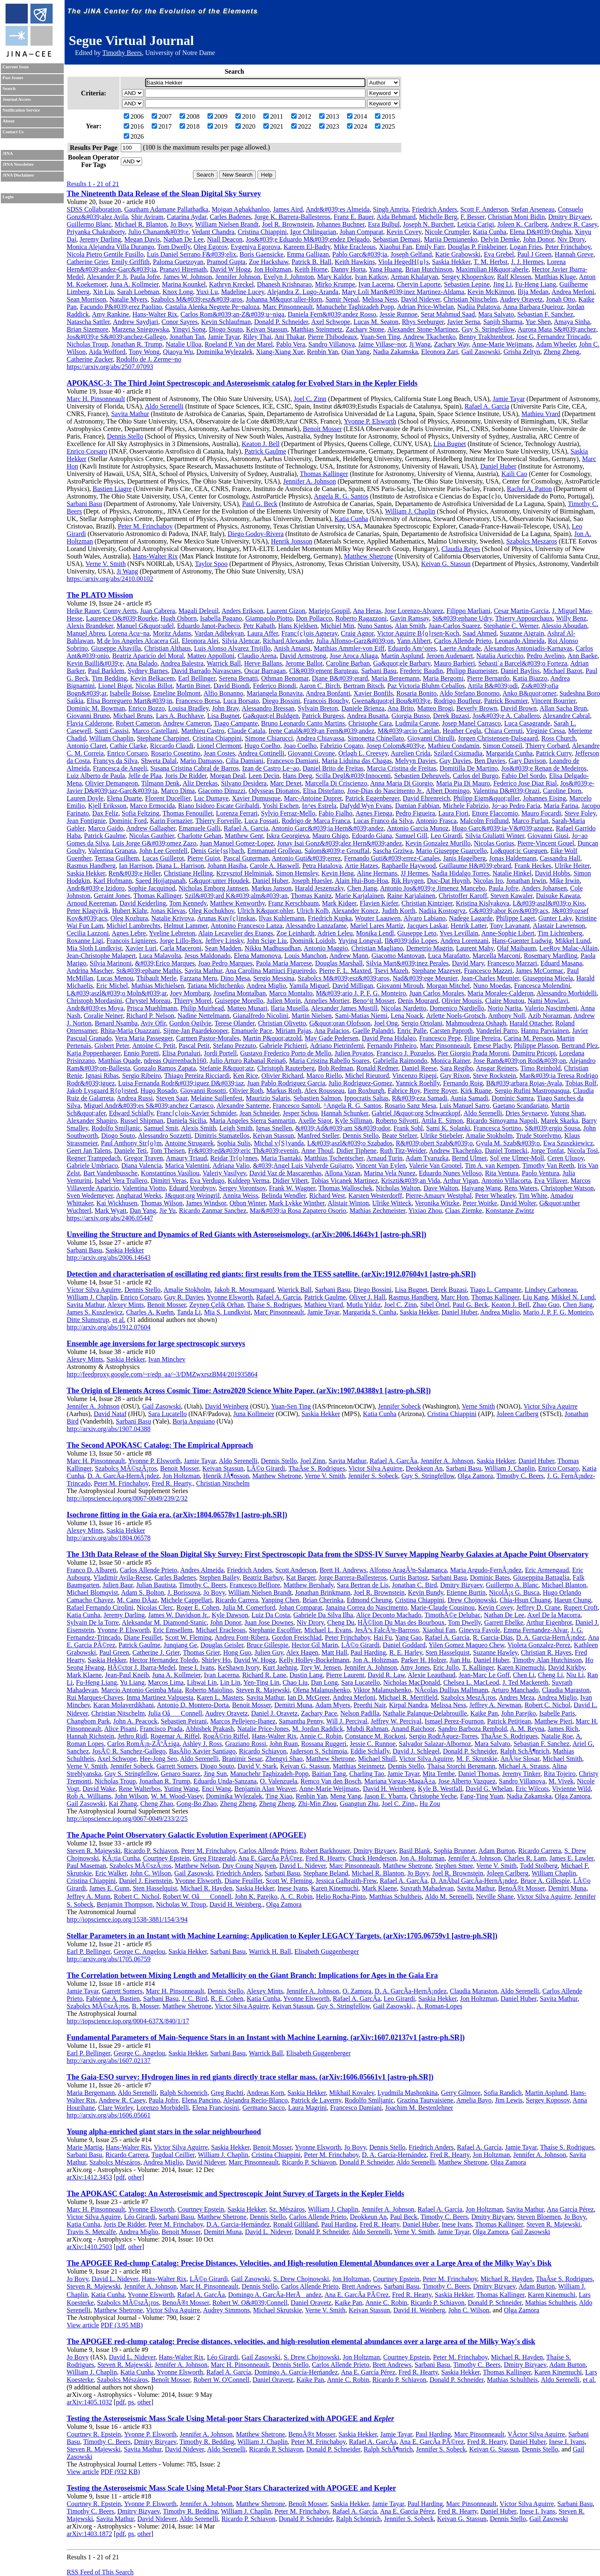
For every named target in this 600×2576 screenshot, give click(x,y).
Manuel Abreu (86, 633)
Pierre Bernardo (488, 678)
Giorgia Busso (411, 715)
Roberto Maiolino (208, 1689)
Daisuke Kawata (558, 895)
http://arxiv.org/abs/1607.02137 (108, 2060)
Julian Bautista (156, 1584)
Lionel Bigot (115, 685)
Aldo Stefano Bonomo (470, 693)
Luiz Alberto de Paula (96, 775)
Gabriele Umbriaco (92, 1165)
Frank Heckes (533, 865)
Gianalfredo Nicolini (260, 1015)
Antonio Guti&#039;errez (306, 858)
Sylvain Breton (318, 708)
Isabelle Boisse (130, 693)
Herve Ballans (263, 663)
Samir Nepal (342, 299)
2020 (245, 126)
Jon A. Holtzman (375, 1659)
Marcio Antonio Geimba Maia (141, 1689)
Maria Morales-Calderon (501, 993)
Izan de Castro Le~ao (270, 768)
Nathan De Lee (183, 239)
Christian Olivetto (282, 1023)
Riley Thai (257, 336)
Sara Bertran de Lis (362, 1584)
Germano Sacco (263, 2107)
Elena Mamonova (257, 955)
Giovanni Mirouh (400, 985)
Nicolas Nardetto (403, 1008)
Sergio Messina (274, 978)
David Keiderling (143, 903)
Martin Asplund (402, 655)
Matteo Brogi (435, 708)
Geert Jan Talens (89, 1150)
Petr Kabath (259, 625)
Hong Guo (237, 1652)
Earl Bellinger (197, 678)
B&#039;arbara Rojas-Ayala (524, 1083)
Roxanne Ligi (85, 940)
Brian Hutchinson (428, 269)
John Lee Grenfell (163, 850)
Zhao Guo (545, 1304)
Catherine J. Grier (156, 1652)
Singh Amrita (391, 209)
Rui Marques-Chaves (95, 1697)
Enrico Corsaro (87, 451)
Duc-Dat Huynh (448, 880)
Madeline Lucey (242, 291)
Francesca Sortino (497, 1128)
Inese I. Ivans (197, 1667)
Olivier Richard (282, 1075)
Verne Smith (478, 1406)
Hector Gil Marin (315, 1644)
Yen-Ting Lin (261, 1682)
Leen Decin (263, 775)
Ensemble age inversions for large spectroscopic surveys (156, 1343)
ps (131, 2402)
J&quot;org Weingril (192, 1195)
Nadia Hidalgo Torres (460, 873)
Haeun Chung (572, 1599)
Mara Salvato (496, 314)
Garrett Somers (176, 1766)
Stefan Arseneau (533, 209)
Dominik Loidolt (312, 940)
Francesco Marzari (512, 963)
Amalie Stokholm (488, 1135)
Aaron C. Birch (319, 685)
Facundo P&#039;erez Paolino (121, 306)
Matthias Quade (119, 1060)
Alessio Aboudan (564, 625)
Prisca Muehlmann (152, 1008)
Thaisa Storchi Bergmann (461, 1766)
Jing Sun (215, 1773)
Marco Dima (178, 790)
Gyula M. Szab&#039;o (508, 1143)
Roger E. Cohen (198, 1607)
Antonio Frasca (436, 820)
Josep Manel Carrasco (471, 723)
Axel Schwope (330, 321)
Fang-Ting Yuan (481, 1796)
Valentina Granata (112, 850)
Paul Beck (403, 2216)
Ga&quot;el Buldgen (271, 715)
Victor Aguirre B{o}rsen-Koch (418, 633)
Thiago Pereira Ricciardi (197, 1075)
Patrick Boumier (506, 700)
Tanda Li (189, 1312)
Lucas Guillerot (163, 858)
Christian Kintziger (427, 903)
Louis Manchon (306, 955)
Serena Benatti (238, 678)
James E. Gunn (109, 1888)
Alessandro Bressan (268, 708)
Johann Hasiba (227, 865)
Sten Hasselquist (447, 1652)
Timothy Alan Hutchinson (547, 1659)
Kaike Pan (484, 1713)
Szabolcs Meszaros (531, 541)
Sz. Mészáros (287, 2209)
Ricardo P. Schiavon (151, 1850)
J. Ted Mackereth (525, 1682)
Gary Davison (527, 760)
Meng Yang (345, 1796)
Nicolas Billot (153, 685)
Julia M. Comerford (248, 1607)
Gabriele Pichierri (283, 1045)
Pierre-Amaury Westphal (438, 1195)
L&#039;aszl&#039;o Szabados (349, 1143)
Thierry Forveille (218, 820)
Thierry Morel (193, 1000)
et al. (118, 1319)
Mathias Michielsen (157, 985)
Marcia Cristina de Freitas (401, 768)
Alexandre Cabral (566, 715)
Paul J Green (535, 254)
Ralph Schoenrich (184, 2092)
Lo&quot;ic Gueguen (518, 850)
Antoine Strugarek (189, 1143)
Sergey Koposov (548, 2100)
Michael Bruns (133, 715)
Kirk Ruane (475, 1090)
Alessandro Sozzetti (164, 1135)
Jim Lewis (508, 2100)
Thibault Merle (156, 978)
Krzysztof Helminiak (244, 873)
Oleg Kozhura (129, 918)
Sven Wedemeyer (90, 1195)
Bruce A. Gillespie (545, 1880)
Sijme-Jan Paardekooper (195, 1030)
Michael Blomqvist (92, 1592)
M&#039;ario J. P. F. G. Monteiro (361, 993)
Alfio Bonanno (223, 693)
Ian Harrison (135, 865)
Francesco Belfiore (255, 1584)
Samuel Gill (411, 835)
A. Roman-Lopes (439, 2006)
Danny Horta (348, 269)
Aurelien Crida (411, 753)
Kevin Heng (337, 873)
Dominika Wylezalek (224, 351)
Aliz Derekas (200, 783)
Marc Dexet (286, 783)
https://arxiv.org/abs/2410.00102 (110, 578)
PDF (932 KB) (120, 2471)
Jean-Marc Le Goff (484, 1674)
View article (83, 2325)
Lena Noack (407, 1015)
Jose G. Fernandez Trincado (553, 336)
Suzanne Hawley (495, 1652)
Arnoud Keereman (91, 903)
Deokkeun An (424, 1468)
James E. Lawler (572, 1858)
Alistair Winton (348, 1203)
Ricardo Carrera (236, 1599)
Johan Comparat (361, 231)
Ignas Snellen (274, 1128)
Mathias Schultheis (550, 2302)
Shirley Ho (215, 1659)
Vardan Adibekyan (219, 633)
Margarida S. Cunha (369, 1312)
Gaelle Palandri (373, 1030)
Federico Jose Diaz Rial (525, 783)
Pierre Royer (440, 1090)
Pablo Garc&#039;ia (359, 254)
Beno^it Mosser (373, 1000)
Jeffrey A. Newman (495, 1704)
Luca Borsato (241, 700)
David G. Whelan (488, 1788)
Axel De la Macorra (553, 1614)
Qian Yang (355, 351)
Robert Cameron (138, 723)
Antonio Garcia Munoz (417, 828)
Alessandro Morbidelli (566, 993)
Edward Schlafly (131, 1113)
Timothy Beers (122, 52)
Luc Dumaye (211, 798)
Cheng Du (340, 1622)
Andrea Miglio (266, 985)
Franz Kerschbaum (293, 903)
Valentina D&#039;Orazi (506, 790)
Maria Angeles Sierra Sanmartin (252, 1120)
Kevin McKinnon (491, 291)
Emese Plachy (491, 1045)
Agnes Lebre (129, 933)
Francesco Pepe (440, 1038)
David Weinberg (226, 1406)
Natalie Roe (557, 1736)
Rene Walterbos (140, 1788)
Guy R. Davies (184, 1297)
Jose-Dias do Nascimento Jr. (384, 790)
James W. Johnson (187, 276)
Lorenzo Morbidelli (163, 2107)
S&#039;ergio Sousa (552, 1128)
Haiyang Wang (481, 1188)
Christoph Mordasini (94, 1000)
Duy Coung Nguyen (249, 1865)
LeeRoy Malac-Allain (568, 948)
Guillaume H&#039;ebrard (475, 865)
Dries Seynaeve (526, 1113)
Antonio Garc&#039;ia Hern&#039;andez (327, 828)
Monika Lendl (375, 933)
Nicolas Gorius (494, 843)
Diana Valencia (141, 1165)
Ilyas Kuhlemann (282, 918)
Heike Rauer (83, 610)
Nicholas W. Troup (181, 1904)
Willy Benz (571, 618)
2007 (162, 116)
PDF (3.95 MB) (122, 2325)
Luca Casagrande (527, 723)
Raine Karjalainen (411, 895)
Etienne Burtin (466, 1592)
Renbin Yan (322, 351)
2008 (190, 116)
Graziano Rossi (245, 1743)
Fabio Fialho (335, 813)
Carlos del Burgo (475, 775)
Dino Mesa (235, 978)
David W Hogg (230, 269)
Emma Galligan (308, 254)
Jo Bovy (181, 224)
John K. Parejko (256, 1896)
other (135, 2177)
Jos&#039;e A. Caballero (506, 715)
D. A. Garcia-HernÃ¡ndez (550, 1637)
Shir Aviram (147, 216)
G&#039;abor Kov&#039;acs (508, 910)
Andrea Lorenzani (464, 940)
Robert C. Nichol (547, 1704)
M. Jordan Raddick (317, 1728)
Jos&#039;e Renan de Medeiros (544, 768)
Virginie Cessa (545, 730)
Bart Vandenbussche (110, 1173)
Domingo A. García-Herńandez (296, 2372)
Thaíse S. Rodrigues (274, 1304)
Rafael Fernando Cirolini (100, 1607)
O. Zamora (356, 1991)
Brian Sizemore (87, 329)
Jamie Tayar (224, 336)
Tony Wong (144, 351)
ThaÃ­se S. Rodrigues (316, 1468)
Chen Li (524, 1674)
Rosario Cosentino (175, 753)
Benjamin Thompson (124, 1904)
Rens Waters (521, 1188)
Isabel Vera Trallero (121, 1180)
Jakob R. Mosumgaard (244, 1289)
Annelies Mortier (326, 1000)
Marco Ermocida (152, 805)
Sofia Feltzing (140, 813)
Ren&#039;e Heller (134, 873)
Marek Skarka (559, 1120)
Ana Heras (367, 610)
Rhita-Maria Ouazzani (130, 1030)
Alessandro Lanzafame (316, 925)
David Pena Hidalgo (389, 1038)
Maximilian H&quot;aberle (492, 269)
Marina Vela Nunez (389, 1173)
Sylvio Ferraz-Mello (288, 813)
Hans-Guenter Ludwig (522, 940)
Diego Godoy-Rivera (256, 533)
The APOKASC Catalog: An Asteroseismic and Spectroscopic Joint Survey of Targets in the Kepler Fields (235, 2193)
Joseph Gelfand (411, 254)
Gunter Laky (555, 918)
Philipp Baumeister (471, 670)
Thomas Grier (201, 1652)
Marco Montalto (290, 993)
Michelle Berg (438, 216)
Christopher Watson (567, 1188)
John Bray (225, 708)
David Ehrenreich (426, 798)
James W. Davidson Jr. (178, 1614)
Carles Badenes (230, 216)
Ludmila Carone (416, 723)
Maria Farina (560, 805)
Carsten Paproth (451, 1030)
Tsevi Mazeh (391, 970)
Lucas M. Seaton (375, 321)
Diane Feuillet (143, 1637)
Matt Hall (335, 1652)
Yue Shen (538, 321)
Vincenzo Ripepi (414, 1075)
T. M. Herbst (491, 261)
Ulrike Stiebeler (441, 1135)
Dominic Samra (513, 1098)
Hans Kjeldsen (298, 625)
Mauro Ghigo (330, 835)
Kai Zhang (123, 1803)
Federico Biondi (274, 685)
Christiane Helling (188, 873)
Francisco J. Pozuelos (405, 1053)
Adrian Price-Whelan (425, 306)
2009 (218, 116)
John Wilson (131, 1796)
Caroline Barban (348, 663)
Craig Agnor (357, 633)
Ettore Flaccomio (495, 813)
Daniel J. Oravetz (274, 1713)
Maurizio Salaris (268, 1098)
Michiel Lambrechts (133, 925)
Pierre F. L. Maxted (345, 970)
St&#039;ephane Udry (462, 618)
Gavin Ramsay (409, 618)
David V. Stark (257, 1766)
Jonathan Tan (187, 336)
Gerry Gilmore (460, 2092)
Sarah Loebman (138, 291)
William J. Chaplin (410, 511)
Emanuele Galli (199, 828)
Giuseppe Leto (417, 933)
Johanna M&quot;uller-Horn (284, 299)
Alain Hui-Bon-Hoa (361, 880)
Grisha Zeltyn (521, 351)
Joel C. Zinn (310, 398)
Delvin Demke (500, 239)
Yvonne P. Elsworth (370, 421)
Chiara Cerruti (503, 730)
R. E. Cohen (227, 1998)
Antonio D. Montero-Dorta (193, 1704)
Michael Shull (377, 1758)
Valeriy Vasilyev (224, 1173)
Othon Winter (248, 1203)
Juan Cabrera (157, 610)
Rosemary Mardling (550, 955)
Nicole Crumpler (447, 231)
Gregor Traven (143, 1158)
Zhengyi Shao (283, 1758)
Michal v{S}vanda (279, 1143)
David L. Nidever (302, 1865)
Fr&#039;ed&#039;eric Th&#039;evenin (243, 1150)
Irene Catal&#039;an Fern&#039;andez (321, 730)
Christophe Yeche (433, 1796)
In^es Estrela (319, 805)
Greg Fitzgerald (214, 1858)
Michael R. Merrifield (408, 1697)
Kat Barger (300, 1577)
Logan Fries (526, 246)
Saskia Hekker (451, 261)
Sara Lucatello (167, 1413)
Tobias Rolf (581, 1083)
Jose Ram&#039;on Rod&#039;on (519, 1060)
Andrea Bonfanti (328, 693)
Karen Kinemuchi (521, 1667)
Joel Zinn (312, 1460)
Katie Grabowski (457, 254)
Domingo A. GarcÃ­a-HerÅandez (275, 2294)
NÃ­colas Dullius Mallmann (451, 1689)
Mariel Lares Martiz (377, 925)
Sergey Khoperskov (468, 276)
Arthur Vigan (460, 1180)
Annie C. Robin (321, 1736)
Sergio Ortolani (421, 1023)
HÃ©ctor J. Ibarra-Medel (141, 1667)
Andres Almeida (201, 1570)
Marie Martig (84, 2147)
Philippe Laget (515, 918)
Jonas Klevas (167, 910)
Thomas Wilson (161, 1203)
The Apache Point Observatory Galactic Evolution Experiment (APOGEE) (186, 1835)
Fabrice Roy (404, 1090)
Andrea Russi (135, 1098)
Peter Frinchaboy (567, 246)
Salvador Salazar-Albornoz (435, 1743)
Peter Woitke (480, 1203)
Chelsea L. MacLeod (471, 1682)
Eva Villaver (550, 1180)
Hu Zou (430, 1803)
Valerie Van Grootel (435, 1165)
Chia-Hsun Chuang (525, 1599)
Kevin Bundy (425, 1592)
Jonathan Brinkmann (322, 1592)
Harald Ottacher (531, 1023)
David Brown (518, 708)
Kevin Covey (403, 231)
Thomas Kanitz (311, 895)
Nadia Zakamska (395, 351)
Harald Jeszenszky (319, 888)
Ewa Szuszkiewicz (568, 1143)
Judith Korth (398, 910)
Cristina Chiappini (262, 231)
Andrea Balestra (182, 663)
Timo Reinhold (540, 1068)
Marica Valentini (187, 1165)
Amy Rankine (110, 314)
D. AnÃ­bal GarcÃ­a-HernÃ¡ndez (474, 1880)
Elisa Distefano (323, 790)
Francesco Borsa (197, 700)
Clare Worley (115, 2107)
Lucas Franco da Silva (383, 820)
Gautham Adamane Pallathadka (166, 209)
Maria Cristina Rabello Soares (329, 1060)
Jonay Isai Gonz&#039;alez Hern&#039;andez (339, 843)
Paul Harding (368, 1652)
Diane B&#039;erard (340, 678)
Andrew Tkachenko (429, 336)
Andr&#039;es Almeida (338, 209)
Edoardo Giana (372, 835)
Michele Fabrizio (466, 805)
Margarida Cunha (509, 753)
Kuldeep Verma (249, 1180)
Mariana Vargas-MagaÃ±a (399, 1781)
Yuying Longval (360, 940)
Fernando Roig (463, 1083)
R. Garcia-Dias (493, 1637)
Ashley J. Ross (202, 1743)
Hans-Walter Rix (155, 314)
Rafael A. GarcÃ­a (393, 1460)
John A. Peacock (135, 1721)
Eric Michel (112, 985)
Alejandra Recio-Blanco (255, 2100)
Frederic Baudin (421, 670)
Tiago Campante (236, 723)
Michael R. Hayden (206, 1888)
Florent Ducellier (167, 798)
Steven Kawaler (511, 895)
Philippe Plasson (536, 1045)
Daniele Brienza (363, 708)
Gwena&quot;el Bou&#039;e (391, 700)
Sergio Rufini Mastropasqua (532, 1090)
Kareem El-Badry (306, 246)
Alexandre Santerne (243, 1105)
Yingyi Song (188, 329)
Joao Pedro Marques (225, 963)
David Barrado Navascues (206, 670)
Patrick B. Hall (312, 261)
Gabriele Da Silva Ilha (323, 1614)
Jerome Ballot (303, 663)
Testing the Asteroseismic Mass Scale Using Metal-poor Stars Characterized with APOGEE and (230, 2418)
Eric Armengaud (547, 1570)
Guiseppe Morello (239, 1000)
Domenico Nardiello (457, 1008)
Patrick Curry (554, 753)
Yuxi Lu (207, 291)
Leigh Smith (236, 1128)
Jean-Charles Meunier (490, 978)
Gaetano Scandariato (520, 1105)
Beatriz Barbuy (262, 1577)
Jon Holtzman (272, 269)
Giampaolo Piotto (268, 618)
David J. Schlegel (416, 1751)
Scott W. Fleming (188, 1637)
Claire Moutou (505, 1000)
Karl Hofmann (112, 880)
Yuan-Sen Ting (380, 336)
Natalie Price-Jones (263, 1728)
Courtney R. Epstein (94, 2434)
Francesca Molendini (542, 985)
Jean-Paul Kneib (127, 1674)
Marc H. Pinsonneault (96, 398)
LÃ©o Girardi (266, 1468)
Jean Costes (219, 753)
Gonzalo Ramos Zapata (164, 1068)
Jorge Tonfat (547, 1150)
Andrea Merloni (573, 291)
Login (8, 197)
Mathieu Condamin (454, 745)
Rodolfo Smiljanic (115, 1128)
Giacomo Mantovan (398, 955)
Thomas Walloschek (345, 1188)
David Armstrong (303, 655)
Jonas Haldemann (512, 858)
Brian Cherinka (322, 1599)
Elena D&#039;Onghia (540, 231)
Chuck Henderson (372, 1858)
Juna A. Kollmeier (134, 284)
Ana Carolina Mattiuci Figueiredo (270, 970)
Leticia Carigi (475, 224)
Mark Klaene (84, 1674)
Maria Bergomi (443, 678)
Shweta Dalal (159, 760)
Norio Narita (504, 1008)
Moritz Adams (172, 633)
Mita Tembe (438, 1773)
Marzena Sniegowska (140, 329)
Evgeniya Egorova (255, 246)
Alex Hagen (302, 1652)
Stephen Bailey (219, 1577)
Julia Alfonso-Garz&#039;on (355, 640)
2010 (245, 116)
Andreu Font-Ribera (241, 1637)
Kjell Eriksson (107, 805)
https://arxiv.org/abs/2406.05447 (110, 1218)
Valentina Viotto (143, 1188)
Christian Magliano (377, 948)
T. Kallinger (478, 1667)
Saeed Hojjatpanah (160, 880)
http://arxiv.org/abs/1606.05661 (108, 2115)
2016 (134, 126)
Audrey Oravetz (521, 299)
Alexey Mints (126, 1304)
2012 (301, 116)
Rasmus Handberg (91, 865)
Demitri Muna (293, 1704)
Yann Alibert (414, 640)
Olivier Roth (245, 1090)
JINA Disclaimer (18, 175)
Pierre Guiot (203, 858)
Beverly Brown (476, 708)
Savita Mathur (130, 413)
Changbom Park (88, 1721)
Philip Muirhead (202, 1008)
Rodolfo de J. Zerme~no (148, 359)
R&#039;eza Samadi (420, 1098)
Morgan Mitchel (448, 985)
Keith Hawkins (355, 261)
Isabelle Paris (557, 1713)
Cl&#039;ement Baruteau (323, 670)
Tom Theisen (167, 1150)
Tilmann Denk (160, 783)
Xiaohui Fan (395, 246)
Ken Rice (245, 1075)
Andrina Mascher (90, 970)
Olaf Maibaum (516, 948)
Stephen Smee (454, 1865)
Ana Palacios (331, 1030)
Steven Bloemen (539, 2216)
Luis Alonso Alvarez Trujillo (232, 648)
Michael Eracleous (221, 1629)
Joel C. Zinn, (399, 1803)
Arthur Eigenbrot (549, 1622)
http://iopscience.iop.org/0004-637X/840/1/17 (128, 2021)
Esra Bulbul (384, 224)
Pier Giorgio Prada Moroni (473, 1053)
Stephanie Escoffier (275, 1629)
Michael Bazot (562, 670)
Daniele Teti (130, 1150)
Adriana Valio (231, 1165)
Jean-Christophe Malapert (101, 955)
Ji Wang (419, 344)
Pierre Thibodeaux (332, 336)
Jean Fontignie (86, 820)
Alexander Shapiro (92, 1120)
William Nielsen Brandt (226, 224)
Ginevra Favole (479, 1629)
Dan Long (324, 1682)
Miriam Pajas (293, 1030)
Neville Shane (495, 1896)
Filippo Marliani (468, 610)
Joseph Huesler (312, 880)
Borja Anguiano (193, 1421)
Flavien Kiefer (379, 903)
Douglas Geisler (221, 1644)
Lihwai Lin (202, 1682)
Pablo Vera (290, 344)
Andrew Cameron (186, 723)
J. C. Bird (194, 1998)
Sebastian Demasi (396, 239)
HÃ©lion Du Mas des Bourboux (401, 1622)
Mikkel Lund (572, 940)
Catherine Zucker (90, 359)
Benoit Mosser (322, 428)
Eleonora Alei (200, 640)
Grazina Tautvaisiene (425, 2100)
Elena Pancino (201, 2100)
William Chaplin (111, 738)
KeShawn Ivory (239, 1667)
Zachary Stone (365, 329)
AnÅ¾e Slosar (520, 1758)
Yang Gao (408, 1637)
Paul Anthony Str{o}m (131, 1143)
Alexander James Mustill (344, 1008)
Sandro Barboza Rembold (472, 1728)
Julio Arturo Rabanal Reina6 (248, 1060)
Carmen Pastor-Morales (208, 1038)
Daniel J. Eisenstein (145, 1880)
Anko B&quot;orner (529, 693)
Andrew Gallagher (150, 828)
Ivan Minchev (166, 1359)
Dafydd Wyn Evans (366, 805)
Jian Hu (460, 1659)
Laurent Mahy (475, 948)
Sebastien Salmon (317, 1098)
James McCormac (540, 970)
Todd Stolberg (539, 1865)
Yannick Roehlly (417, 1083)
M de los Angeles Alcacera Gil (137, 640)
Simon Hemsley (297, 873)
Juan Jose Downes (269, 1622)
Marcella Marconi (496, 955)
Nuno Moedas (492, 985)
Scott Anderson (295, 1570)
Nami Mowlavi (548, 1000)
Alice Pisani (120, 1728)
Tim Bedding (109, 678)
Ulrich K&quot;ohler (265, 910)
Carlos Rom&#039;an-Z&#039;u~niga (232, 314)
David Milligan (352, 985)
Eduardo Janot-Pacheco (208, 625)
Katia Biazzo (529, 678)
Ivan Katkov (371, 276)
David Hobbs (552, 873)
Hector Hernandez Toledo (164, 1659)
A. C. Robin (296, 1896)
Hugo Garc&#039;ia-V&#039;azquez (502, 828)
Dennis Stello (125, 436)
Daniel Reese (419, 1068)
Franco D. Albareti (92, 1570)
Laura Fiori (453, 813)
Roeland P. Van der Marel (239, 344)
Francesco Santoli (296, 1105)
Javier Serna (463, 321)
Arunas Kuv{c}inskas (226, 918)
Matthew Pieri (553, 1721)
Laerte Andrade (459, 648)
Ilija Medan (533, 291)
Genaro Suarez (180, 1773)
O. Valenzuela (278, 1781)
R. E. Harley (405, 1652)
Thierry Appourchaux (524, 618)
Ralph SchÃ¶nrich (525, 1751)
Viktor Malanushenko (382, 1689)
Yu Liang (132, 1682)
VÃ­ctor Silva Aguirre (536, 2434)
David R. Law (386, 1674)
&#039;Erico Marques (165, 963)
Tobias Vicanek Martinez (344, 1180)
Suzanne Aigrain (522, 633)
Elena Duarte (124, 798)
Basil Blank (414, 1850)
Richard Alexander (288, 640)
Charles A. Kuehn (150, 1312)
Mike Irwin (565, 880)
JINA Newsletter (18, 164)
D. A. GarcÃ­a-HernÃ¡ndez (123, 1475)
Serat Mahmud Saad (448, 314)
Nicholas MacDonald (411, 1682)
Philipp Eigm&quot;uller (486, 798)
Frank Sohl (408, 1128)
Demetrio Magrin (429, 948)
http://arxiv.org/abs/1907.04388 (108, 1428)
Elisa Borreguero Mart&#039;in (129, 700)
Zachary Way (451, 344)
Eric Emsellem (172, 1629)
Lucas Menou (115, 978)
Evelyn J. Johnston (289, 276)
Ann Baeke (583, 655)
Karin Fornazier (171, 820)
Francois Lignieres (132, 940)
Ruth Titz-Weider (403, 1150)
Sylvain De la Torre (93, 1622)
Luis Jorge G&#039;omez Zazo (154, 843)
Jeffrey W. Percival (395, 1721)
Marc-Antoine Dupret (313, 798)
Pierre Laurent (345, 1674)
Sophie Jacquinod (151, 888)
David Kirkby (566, 1667)
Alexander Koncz (355, 910)
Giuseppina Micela (547, 978)
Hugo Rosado (158, 1090)
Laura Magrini (307, 2107)
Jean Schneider (260, 1113)
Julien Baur (117, 1584)
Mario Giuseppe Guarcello (451, 850)
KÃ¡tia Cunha (121, 1858)
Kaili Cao (514, 473)
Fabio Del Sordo (524, 775)
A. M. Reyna (527, 1728)
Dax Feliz (105, 813)
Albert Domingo (448, 790)
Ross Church (558, 738)
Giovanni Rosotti (203, 1090)
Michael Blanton (564, 1584)
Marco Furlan (530, 820)
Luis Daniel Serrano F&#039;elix (191, 254)
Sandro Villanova (331, 344)
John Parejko (518, 1713)
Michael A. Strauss (523, 1766)
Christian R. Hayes (546, 1652)
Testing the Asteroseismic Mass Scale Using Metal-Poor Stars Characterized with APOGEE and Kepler (231, 2488)
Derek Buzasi (451, 715)
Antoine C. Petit (153, 1045)
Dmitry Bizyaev (569, 216)
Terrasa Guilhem (117, 858)
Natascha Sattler (88, 321)
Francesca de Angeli (120, 768)
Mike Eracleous (355, 246)
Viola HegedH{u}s (403, 261)
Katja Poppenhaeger (93, 1053)
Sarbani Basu (84, 503)
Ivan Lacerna (375, 284)
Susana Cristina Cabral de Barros (194, 768)
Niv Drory (571, 239)
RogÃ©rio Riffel (225, 1736)
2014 (357, 116)
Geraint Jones (112, 895)
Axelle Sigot (314, 1120)
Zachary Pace (319, 1713)
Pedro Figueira (415, 813)
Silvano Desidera (244, 783)
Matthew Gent (244, 835)
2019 (218, 126)
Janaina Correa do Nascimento (366, 1607)
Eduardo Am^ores (412, 648)
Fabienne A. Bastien (113, 1998)
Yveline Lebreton (172, 933)
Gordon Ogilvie (190, 1023)
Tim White (533, 1195)
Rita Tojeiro (559, 1773)
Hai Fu (383, 1637)
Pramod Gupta (226, 261)
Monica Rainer (450, 1060)
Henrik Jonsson (291, 541)
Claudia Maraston (566, 1689)
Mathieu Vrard (540, 413)
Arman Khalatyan (414, 276)
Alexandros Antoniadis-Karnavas (528, 648)
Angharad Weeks (138, 1195)
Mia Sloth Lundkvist (94, 948)
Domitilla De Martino (469, 768)
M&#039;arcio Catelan (409, 730)
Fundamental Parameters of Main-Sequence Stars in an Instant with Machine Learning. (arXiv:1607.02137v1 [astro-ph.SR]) (266, 2037)
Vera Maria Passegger (144, 1038)
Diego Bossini (281, 700)
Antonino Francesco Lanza (246, 925)
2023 (329, 126)
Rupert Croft (581, 1607)
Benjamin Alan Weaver (265, 1788)
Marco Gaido (105, 828)
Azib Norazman (549, 1015)
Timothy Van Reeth (548, 1165)
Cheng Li (550, 1674)
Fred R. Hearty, (172, 1483)
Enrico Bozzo (146, 708)
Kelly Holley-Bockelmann (314, 1659)
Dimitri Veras (168, 1180)
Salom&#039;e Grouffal (337, 850)
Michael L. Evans (327, 1629)
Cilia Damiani (244, 760)
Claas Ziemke (463, 1210)
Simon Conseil (502, 745)
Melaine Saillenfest (216, 1098)
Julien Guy (269, 1652)
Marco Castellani (155, 730)
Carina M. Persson (528, 1038)
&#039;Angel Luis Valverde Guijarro (302, 1165)
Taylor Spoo (211, 563)
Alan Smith (410, 625)
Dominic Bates (490, 1577)
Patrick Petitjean (509, 1721)
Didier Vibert (290, 1180)
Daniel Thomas (478, 1773)
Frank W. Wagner (292, 1188)
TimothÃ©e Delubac (453, 1614)
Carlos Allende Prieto (463, 640)
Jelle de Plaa (145, 775)
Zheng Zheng (562, 351)
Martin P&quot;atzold (272, 1038)
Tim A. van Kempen (492, 1165)
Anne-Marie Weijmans (502, 344)
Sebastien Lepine (467, 284)
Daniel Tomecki (506, 1150)
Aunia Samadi (469, 1098)
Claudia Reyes (460, 548)
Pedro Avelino (546, 655)
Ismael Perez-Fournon (454, 1721)
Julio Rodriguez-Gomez (360, 1083)
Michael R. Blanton (141, 224)
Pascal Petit (194, 1045)
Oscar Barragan (265, 670)
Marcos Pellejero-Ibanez (242, 1721)
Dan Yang (143, 1210)
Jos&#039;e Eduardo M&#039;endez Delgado (308, 239)
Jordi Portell (220, 1053)
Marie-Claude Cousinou (442, 1607)
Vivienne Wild (571, 1788)
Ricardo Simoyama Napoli (502, 1120)
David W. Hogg (254, 1659)
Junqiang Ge (180, 1644)
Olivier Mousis (462, 1000)
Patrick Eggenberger (372, 798)
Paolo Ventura (540, 1173)
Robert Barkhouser (325, 1850)
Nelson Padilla (360, 1713)
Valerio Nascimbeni (551, 1008)
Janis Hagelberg (464, 858)
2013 (329, 116)
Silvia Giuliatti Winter (495, 835)
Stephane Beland (325, 1873)
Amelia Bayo (474, 2100)
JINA (7, 153)
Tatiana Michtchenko (215, 985)
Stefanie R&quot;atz (226, 1068)
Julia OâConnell (175, 1713)
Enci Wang (216, 1788)
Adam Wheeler (555, 344)
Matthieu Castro (203, 730)
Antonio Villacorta (506, 1180)
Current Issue (15, 67)
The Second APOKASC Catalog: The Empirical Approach (160, 1445)
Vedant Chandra (213, 231)
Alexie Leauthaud (431, 1674)
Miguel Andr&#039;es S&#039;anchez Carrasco (149, 1105)
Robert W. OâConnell (197, 1896)
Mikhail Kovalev (351, 2092)
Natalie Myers (129, 299)
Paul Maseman (86, 1865)
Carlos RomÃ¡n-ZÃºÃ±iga (143, 1743)
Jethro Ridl (132, 1736)
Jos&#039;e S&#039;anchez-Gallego (116, 336)
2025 (385, 126)
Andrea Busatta (367, 715)
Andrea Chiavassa (320, 738)
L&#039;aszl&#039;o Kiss (548, 903)
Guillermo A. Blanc (512, 1584)
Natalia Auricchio (499, 655)
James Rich (563, 1728)
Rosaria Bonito (416, 693)
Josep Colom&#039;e (395, 745)
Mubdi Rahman (367, 1728)
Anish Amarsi (291, 648)
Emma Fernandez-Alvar (535, 1629)
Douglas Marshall (338, 963)
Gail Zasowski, (393, 2006)
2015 (385, 116)
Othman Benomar (285, 678)
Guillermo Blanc (89, 224)
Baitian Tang (329, 1773)
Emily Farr (429, 246)
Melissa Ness (380, 299)
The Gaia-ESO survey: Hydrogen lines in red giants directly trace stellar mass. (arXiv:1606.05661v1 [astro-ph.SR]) (250, 2077)
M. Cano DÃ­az (137, 1599)
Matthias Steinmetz (316, 329)
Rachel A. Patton (529, 488)
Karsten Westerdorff (375, 1195)
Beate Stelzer (399, 1135)
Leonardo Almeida (520, 640)
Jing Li (502, 284)
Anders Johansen (544, 888)
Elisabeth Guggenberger (327, 1951)
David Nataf (110, 1413)
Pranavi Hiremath (183, 269)
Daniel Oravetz (311, 2302)
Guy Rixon (455, 1075)
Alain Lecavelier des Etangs (235, 933)
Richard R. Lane (264, 1674)
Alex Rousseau (324, 1090)
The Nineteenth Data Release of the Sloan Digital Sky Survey (164, 194)
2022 (301, 126)
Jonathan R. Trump (136, 344)
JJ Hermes (414, 873)
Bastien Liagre (112, 488)
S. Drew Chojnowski (301, 2278)
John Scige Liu (267, 940)
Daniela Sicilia (186, 1120)
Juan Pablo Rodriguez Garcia (286, 1083)
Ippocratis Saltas (366, 1098)
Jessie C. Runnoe (373, 1743)
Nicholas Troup (87, 344)
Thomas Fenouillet (187, 813)
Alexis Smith (198, 1128)
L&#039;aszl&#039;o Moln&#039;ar (117, 993)
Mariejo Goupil (329, 610)
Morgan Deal (227, 775)
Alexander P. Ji (107, 276)
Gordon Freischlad (297, 1637)
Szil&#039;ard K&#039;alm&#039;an (236, 895)
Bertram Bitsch (363, 685)
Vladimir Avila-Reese (122, 1577)
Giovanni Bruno (88, 715)
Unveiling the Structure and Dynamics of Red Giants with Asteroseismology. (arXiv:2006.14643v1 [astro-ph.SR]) (246, 1234)
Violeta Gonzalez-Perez (539, 1644)
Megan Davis (142, 239)
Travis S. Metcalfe (91, 2231)
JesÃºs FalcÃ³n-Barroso (387, 1629)
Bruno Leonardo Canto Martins (303, 723)
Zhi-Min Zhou (317, 1803)
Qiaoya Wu (178, 351)
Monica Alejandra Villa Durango (110, 246)
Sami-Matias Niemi (361, 1015)
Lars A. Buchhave (180, 715)
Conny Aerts (120, 610)
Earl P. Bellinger (88, 1951)
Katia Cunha (489, 231)
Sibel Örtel (435, 1304)
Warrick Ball (224, 663)
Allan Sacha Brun (563, 708)
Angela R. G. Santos (341, 496)
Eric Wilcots (531, 1788)
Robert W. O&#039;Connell (250, 2302)
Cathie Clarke (128, 745)
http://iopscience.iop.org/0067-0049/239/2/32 (127, 1498)
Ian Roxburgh (366, 1090)
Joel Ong (386, 1023)
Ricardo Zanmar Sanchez (212, 1210)
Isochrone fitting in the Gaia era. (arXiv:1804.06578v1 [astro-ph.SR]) (177, 1515)
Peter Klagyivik (88, 910)
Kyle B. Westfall (440, 1788)
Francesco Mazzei (488, 970)
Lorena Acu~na (129, 633)
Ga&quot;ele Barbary (401, 663)
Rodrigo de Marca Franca (316, 820)
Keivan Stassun (266, 329)
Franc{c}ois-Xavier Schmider (196, 1113)
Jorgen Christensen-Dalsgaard (498, 738)
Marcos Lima (166, 1682)
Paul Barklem (106, 670)
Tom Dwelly (174, 246)
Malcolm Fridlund (484, 820)
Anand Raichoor (413, 1728)
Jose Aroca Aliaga (354, 655)
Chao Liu (295, 1682)
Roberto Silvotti (396, 1120)
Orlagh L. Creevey (363, 753)
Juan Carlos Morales (436, 993)
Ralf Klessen (514, 276)
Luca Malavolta (160, 955)
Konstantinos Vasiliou (170, 1173)
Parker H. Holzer (423, 1659)
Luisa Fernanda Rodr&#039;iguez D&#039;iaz (181, 1083)
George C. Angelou (139, 1951)
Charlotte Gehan (199, 835)
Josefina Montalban (239, 993)
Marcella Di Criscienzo (336, 783)
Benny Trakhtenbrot (485, 336)
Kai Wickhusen (116, 1203)
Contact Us (13, 132)
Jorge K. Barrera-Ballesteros (292, 216)
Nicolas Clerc (155, 1607)
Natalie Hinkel (512, 873)
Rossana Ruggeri (324, 1743)
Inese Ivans (293, 1888)
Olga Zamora (475, 1475)
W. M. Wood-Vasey (176, 1796)
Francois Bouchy (325, 700)
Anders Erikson (242, 610)
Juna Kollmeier (253, 1413)
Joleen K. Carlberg (523, 224)
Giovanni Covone (311, 753)
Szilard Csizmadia (458, 753)
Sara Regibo (456, 1068)
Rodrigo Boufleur (457, 700)
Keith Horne (311, 269)
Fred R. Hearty (325, 1858)
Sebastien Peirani (184, 1721)
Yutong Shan (567, 1113)
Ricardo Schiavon (262, 1751)
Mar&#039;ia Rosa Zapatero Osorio (298, 1210)
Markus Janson (271, 888)
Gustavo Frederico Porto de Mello (285, 1053)
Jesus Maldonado (208, 955)
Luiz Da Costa (271, 1614)
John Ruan (284, 1743)
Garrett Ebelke (503, 1622)
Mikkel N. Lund (573, 1297)
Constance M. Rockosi (375, 1736)
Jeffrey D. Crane (538, 1607)
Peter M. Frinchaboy (145, 526)
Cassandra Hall (560, 858)
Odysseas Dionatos (274, 790)
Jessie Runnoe (399, 314)
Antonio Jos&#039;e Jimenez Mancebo (432, 888)
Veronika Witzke (437, 1203)
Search (8, 88)
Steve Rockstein (494, 1075)
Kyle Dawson (230, 1614)
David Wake (98, 1788)
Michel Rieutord (367, 1075)
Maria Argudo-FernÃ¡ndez (486, 1570)
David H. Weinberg (389, 1788)
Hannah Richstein (90, 1736)
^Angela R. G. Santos (352, 1105)
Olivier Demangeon (111, 783)
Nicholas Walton (398, 1188)
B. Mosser (145, 2006)
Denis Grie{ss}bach (217, 850)
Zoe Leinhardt (295, 933)
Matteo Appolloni (210, 655)
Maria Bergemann (395, 678)
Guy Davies (455, 760)
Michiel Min (337, 625)
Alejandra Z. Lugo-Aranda (302, 291)
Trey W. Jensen (320, 1667)
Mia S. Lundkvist (227, 1312)
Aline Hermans (377, 873)
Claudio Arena (257, 655)
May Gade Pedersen (332, 1038)
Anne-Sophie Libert (508, 933)
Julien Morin (284, 1000)
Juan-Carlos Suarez (454, 625)
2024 (357, 126)
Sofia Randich (503, 2092)
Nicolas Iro (488, 880)
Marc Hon (454, 1297)
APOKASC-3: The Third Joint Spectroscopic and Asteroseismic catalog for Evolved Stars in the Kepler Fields (242, 383)
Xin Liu (103, 291)
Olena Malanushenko (321, 1689)
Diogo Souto (225, 329)
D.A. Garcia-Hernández (238, 2224)
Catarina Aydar (186, 216)
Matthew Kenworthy (237, 903)
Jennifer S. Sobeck (373, 1475)
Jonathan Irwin (526, 880)
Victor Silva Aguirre (550, 1406)
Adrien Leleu (335, 933)
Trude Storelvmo (538, 1135)
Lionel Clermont (219, 745)
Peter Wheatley (495, 1195)
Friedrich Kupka (330, 918)
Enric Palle (412, 1030)
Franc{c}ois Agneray (309, 633)
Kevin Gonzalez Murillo (437, 843)
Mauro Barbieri (454, 663)
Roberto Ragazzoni (361, 618)
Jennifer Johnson (237, 276)
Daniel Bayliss (520, 670)
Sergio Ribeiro (141, 1075)
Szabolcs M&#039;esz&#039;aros (196, 299)
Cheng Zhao (156, 1803)
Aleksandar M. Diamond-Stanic (164, 1622)
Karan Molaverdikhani (123, 1704)
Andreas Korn (265, 2092)
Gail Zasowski (480, 351)
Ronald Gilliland (295, 2224)
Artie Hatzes (361, 865)
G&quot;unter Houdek (219, 880)
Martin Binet (193, 685)
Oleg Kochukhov (211, 910)
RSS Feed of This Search (100, 2572)
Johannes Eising (544, 798)
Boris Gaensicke (261, 254)
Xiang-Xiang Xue (279, 351)
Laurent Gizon (286, 610)
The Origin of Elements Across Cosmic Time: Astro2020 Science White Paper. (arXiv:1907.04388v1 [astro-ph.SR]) (249, 1391)
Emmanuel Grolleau (274, 850)
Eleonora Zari (439, 351)
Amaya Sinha (572, 321)
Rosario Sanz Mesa (410, 1105)
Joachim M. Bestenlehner (419, 2107)
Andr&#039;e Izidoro (96, 888)
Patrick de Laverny (316, 2100)
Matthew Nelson (197, 1865)
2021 (273, 126)
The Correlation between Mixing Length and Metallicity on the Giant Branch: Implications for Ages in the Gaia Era (252, 1975)
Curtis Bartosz (409, 1577)
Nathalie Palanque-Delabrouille (425, 1713)
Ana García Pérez (570, 2209)
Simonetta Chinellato (376, 738)
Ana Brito (401, 708)
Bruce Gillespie (267, 1644)
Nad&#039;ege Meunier (424, 978)
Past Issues (12, 77)
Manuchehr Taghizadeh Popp (355, 306)
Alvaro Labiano (424, 918)
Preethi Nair (369, 1704)
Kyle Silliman (353, 1120)
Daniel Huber (498, 466)
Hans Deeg (297, 775)
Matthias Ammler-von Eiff (349, 648)
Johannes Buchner (340, 224)
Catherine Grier (87, 261)
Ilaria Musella (289, 1008)
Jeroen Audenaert (449, 655)
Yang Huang (385, 269)
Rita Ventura (501, 1173)
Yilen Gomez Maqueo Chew (467, 1644)
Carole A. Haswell (274, 865)
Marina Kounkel (183, 284)
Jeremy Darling (100, 239)
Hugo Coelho (262, 745)
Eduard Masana (561, 963)
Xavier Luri (140, 948)
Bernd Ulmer (469, 1158)
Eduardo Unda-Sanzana (225, 1781)
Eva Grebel (499, 254)
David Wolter (518, 1203)
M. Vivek (560, 1781)
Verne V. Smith (105, 563)
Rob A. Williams (89, 1796)
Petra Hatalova (322, 865)
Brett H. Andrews (343, 1570)
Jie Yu (168, 1210)
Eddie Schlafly (370, 1751)
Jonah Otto (560, 299)
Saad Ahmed (479, 633)
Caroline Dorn (562, 790)
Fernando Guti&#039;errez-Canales (392, 858)
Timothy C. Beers (520, 1475)
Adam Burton (496, 1850)
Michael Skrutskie (277, 2310)
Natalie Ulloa (183, 344)
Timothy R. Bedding (207, 2441)
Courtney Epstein (166, 1858)
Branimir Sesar (242, 1758)
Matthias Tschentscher (333, 1158)
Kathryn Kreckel (231, 284)
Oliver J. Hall (367, 1297)
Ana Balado (142, 663)
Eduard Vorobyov (192, 1188)
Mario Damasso (201, 760)
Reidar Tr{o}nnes (234, 1158)
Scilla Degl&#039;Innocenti (353, 775)
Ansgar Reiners (496, 1068)
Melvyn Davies (415, 760)
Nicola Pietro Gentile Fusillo (105, 254)
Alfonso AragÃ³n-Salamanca (408, 1570)
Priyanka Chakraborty (96, 231)
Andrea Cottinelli (261, 753)
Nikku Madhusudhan (273, 948)
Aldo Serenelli (164, 406)
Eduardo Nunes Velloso (450, 1173)
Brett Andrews (361, 2286)
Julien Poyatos (354, 1053)
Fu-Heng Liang (535, 284)
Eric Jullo (446, 1667)
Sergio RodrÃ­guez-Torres (443, 1736)
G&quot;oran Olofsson (339, 1023)
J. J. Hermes (527, 261)
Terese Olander (235, 1023)
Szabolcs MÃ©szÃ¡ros (126, 1468)
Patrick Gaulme (265, 451)
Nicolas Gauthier (151, 835)
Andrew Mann (349, 955)
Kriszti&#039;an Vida (410, 1180)
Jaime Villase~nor (382, 344)
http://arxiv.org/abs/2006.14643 (108, 1257)
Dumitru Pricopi (534, 1053)
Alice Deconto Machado (388, 1614)
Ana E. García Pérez (368, 2372)
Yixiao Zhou (425, 1210)
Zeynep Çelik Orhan (216, 1304)
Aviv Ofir (153, 1023)
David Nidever (420, 299)
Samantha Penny (301, 1721)
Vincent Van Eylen (381, 1165)
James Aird (288, 209)
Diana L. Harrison (180, 865)
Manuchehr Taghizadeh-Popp (269, 1773)
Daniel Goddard (404, 1644)
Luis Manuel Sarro (464, 1105)
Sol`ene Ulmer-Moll (517, 1158)
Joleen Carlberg (518, 1413)
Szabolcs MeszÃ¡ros (468, 1697)
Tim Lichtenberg (560, 933)
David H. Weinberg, (236, 1904)
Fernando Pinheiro (392, 1045)
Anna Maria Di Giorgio (401, 783)
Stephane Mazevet (436, 970)
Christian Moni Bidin (516, 216)
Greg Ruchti (227, 2092)
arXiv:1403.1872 (89, 2533)
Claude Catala (246, 730)
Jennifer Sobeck (399, 1406)
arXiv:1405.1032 (89, 2402)
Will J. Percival (346, 1721)
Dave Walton (440, 1188)
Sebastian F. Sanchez (545, 314)
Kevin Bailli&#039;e (95, 663)
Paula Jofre (145, 276)
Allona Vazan (342, 1173)
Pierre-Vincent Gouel (546, 843)
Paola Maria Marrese (284, 963)
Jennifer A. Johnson (309, 481)
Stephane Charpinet (163, 738)
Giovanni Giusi (548, 835)
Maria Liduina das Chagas (357, 760)
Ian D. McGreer (309, 1697)
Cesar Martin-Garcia (521, 610)
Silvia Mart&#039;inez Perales (407, 963)
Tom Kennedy (188, 903)
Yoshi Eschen (280, 805)
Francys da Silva (115, 760)
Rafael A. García (278, 1297)
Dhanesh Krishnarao (284, 284)
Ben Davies (489, 760)
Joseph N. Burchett (428, 224)
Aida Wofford (107, 351)
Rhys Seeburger (423, 321)
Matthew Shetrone (368, 556)
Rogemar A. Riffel (175, 1736)
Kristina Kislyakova (482, 903)
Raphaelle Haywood (409, 865)
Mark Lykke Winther (297, 1203)
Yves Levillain (459, 933)
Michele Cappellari (186, 1599)
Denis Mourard (418, 1000)
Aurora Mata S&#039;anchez (557, 329)
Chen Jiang (362, 888)
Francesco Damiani (292, 760)
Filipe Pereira (482, 1038)
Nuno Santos (375, 625)
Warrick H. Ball (270, 1951)
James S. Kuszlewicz (95, 1312)
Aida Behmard (396, 216)
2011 (273, 116)
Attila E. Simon (442, 1120)
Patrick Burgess (323, 715)
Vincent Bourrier (553, 700)
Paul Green (114, 1652)
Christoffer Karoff (463, 895)
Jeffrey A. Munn (88, 1896)
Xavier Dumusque (256, 798)
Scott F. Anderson (484, 209)
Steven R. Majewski (263, 1689)
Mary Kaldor (334, 276)
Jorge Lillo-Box (181, 940)
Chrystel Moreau (147, 1000)
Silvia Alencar (240, 640)
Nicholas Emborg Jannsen (213, 888)
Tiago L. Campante (495, 1289)
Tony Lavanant (510, 925)
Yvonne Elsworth (230, 1297)
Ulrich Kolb (313, 910)
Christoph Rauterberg (286, 1068)
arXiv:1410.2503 (89, 2246)
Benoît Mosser (170, 2379)
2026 (134, 136)
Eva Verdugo (207, 1180)
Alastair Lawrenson (559, 925)
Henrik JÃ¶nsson (226, 1475)
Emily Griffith (130, 261)
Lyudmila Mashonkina (408, 2092)
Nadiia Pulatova (478, 306)
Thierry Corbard (547, 745)
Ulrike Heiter (572, 865)
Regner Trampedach (93, 1158)
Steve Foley (580, 813)
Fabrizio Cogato (341, 745)
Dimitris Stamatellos (222, 1135)
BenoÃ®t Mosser (521, 1888)
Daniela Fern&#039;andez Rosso (332, 314)
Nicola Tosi (582, 1150)
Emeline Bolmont (176, 693)
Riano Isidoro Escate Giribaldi (219, 805)
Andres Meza (517, 1697)
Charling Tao (366, 1773)
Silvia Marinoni (111, 963)
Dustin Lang (306, 1674)
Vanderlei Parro (497, 1030)
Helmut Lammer (186, 925)
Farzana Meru (198, 978)
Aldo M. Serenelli (448, 1896)
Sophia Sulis (233, 1143)
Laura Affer (262, 633)
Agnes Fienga (373, 813)
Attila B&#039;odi (493, 685)
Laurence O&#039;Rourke (121, 618)
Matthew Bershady (308, 1584)
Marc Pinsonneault (287, 306)
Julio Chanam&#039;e (158, 231)
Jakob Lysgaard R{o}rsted (102, 1090)
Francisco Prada (161, 1728)
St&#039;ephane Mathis (148, 970)
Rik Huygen (407, 880)
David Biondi (231, 685)
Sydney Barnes (148, 670)
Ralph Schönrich (358, 2518)
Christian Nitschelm (470, 299)
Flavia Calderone (89, 723)
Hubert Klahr (129, 910)
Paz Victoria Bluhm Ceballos (426, 685)
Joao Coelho (300, 745)
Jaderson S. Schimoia (318, 1751)
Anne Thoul (317, 1150)
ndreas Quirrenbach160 (175, 1060)
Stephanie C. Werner (511, 625)
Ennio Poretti (141, 1053)
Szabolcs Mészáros (114, 2162)
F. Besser (472, 216)
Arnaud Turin (384, 1158)
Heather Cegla (461, 730)
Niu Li (575, 1674)
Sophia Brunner (454, 1850)
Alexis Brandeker (90, 625)
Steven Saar (172, 1098)
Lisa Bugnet (449, 443)
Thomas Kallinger (324, 473)
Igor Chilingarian (313, 231)
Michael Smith (562, 1758)
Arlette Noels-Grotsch (455, 1015)
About (8, 121)
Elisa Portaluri (181, 1053)
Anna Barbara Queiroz (533, 306)
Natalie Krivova (172, 918)
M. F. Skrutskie (476, 1758)
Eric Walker (111, 1873)
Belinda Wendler (283, 1195)
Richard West (327, 1195)
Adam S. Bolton (142, 1592)
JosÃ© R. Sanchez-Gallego (128, 1751)
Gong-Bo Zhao (197, 1803)
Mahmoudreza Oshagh (476, 1023)
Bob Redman (335, 1068)
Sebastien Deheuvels (422, 775)
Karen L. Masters (220, 1697)
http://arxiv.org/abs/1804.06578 (108, 1537)
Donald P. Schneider (281, 321)
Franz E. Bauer (354, 216)
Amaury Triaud (186, 1158)
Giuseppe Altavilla (116, 648)
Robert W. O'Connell (221, 2379)
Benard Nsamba (116, 1023)
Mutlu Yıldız (363, 1304)
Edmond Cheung (369, 1599)
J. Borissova (184, 1592)
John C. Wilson (150, 1873)
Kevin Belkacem (152, 678)
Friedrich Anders (434, 209)
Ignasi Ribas (102, 1075)
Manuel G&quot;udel (145, 625)
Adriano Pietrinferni (337, 1045)
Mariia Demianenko (450, 239)
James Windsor (206, 1203)
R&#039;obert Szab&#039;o (434, 1143)
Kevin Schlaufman (226, 321)
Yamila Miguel (309, 985)
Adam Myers (332, 1704)
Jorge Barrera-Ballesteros (352, 1577)
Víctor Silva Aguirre (94, 1289)
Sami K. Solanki (448, 1128)
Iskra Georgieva (287, 835)
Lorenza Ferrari (237, 813)
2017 (162, 126)
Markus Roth (283, 1090)
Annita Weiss (240, 1195)
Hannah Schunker (344, 1113)
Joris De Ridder (186, 775)
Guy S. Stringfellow (488, 329)
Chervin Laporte (418, 284)
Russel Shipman (141, 1120)
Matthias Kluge (555, 276)
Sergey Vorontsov (242, 1188)
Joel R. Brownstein (287, 224)
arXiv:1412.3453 (89, 2177)
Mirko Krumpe (335, 284)
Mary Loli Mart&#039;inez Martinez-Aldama (403, 291)
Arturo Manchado (515, 1689)
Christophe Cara (370, 723)
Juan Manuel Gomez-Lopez (237, 843)
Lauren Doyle (85, 798)
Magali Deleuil (198, 610)
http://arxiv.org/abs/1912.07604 (108, 1327)
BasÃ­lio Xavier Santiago (202, 1751)
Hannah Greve (574, 254)
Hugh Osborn (178, 618)
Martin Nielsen (312, 1015)
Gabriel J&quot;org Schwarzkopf (416, 1113)
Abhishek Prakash (209, 1728)
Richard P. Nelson (150, 1015)
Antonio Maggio (326, 948)
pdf (120, 2177)
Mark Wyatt (111, 1210)
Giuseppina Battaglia (541, 1577)
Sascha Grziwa (392, 850)
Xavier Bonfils (373, 693)
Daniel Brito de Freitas (332, 768)
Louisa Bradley (188, 708)
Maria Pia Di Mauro (463, 783)
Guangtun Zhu (359, 1803)
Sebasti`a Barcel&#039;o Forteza (522, 663)
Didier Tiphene (356, 1150)
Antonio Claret (87, 745)
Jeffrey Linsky (224, 940)
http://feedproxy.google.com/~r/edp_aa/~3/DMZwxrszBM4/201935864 (162, 1374)
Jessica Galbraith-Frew (345, 1880)
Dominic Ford (128, 820)
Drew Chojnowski (472, 1599)
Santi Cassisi (112, 730)
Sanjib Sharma (502, 321)
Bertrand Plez (580, 1045)
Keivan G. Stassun (446, 563)
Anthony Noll (506, 1015)
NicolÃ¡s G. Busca (514, 1592)
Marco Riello (324, 1075)
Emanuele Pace (251, 1030)
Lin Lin (230, 1682)
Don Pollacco (314, 618)
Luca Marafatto (448, 955)
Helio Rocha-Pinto (341, 1896)
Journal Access (16, 99)
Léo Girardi (139, 2216)
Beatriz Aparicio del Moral (148, 655)
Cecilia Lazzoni (88, 933)
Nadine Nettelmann (204, 1015)
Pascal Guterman (246, 858)
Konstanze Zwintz (509, 1210)
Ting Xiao (278, 1796)
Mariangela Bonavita (275, 693)
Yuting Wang (181, 1788)
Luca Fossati (261, 820)
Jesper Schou (300, 1113)
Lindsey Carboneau (551, 1289)
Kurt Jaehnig (280, 1667)
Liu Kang (535, 1297)
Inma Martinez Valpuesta (160, 1697)
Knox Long (177, 291)
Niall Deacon (224, 239)
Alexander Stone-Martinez (423, 329)
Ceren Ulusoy (566, 1158)
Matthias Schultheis (395, 1896)
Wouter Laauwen (377, 918)
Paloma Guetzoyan (178, 261)
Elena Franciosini (215, 2107)
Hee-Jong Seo (158, 1758)
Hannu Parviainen (545, 1030)
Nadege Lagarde (470, 918)
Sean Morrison (86, 299)
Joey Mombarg (190, 993)
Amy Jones (415, 1667)
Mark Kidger (339, 903)
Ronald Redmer (377, 1068)
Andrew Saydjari (135, 321)
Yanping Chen (280, 1599)
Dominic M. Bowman (96, 708)
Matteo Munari (247, 1008)
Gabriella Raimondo (400, 1060)
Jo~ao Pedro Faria (516, 805)
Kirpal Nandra (408, 1704)
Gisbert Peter (112, 1045)
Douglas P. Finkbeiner (477, 246)
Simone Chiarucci (269, 738)
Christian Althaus (167, 648)
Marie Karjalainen (359, 895)
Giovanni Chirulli (431, 738)
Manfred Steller (318, 1135)
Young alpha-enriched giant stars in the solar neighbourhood (164, 2131)
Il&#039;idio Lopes (411, 940)
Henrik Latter (469, 925)
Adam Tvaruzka (426, 1158)
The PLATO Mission (100, 595)
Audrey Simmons (226, 2310)
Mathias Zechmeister (377, 1210)
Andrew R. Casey (573, 224)
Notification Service (21, 110)
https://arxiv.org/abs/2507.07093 (110, 366)
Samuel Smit (161, 1128)
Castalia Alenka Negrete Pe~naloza (212, 306)
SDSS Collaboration (94, 209)
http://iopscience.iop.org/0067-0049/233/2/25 (127, 1818)
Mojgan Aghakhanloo (241, 209)
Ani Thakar (289, 336)
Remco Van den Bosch (330, 1781)
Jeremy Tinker (521, 1773)
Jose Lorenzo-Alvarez (414, 610)
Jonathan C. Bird (414, 1584)
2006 (134, 116)
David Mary (468, 963)
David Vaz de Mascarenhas (285, 1173)
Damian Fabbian (417, 805)
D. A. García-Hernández (394, 2154)
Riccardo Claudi (171, 745)
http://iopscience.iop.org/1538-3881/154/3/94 (127, 1919)
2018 (190, 126)
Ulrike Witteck (392, 1203)
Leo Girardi (446, 835)
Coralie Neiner (103, 1015)
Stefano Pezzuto (234, 1045)
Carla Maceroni (181, 948)
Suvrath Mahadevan (427, 1888)
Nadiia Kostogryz (442, 910)
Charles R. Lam (525, 1858)
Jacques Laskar (427, 925)
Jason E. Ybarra (385, 1796)
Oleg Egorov (211, 246)
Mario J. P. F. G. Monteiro (557, 1312)
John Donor (538, 239)
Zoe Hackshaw (268, 261)
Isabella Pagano (221, 618)
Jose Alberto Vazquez (466, 1781)
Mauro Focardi (541, 813)
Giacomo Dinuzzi (221, 790)
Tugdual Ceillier (173, 2154)
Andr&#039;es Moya (95, 1008)
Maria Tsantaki (281, 1158)
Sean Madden (223, 948)
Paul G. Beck (260, 503)
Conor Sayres (180, 321)
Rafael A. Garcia (487, 406)
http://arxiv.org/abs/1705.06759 (108, 1959)
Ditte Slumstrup (88, 1319)
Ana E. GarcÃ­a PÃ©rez (270, 1858)
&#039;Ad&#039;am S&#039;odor (342, 1128)
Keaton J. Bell (261, 443)
